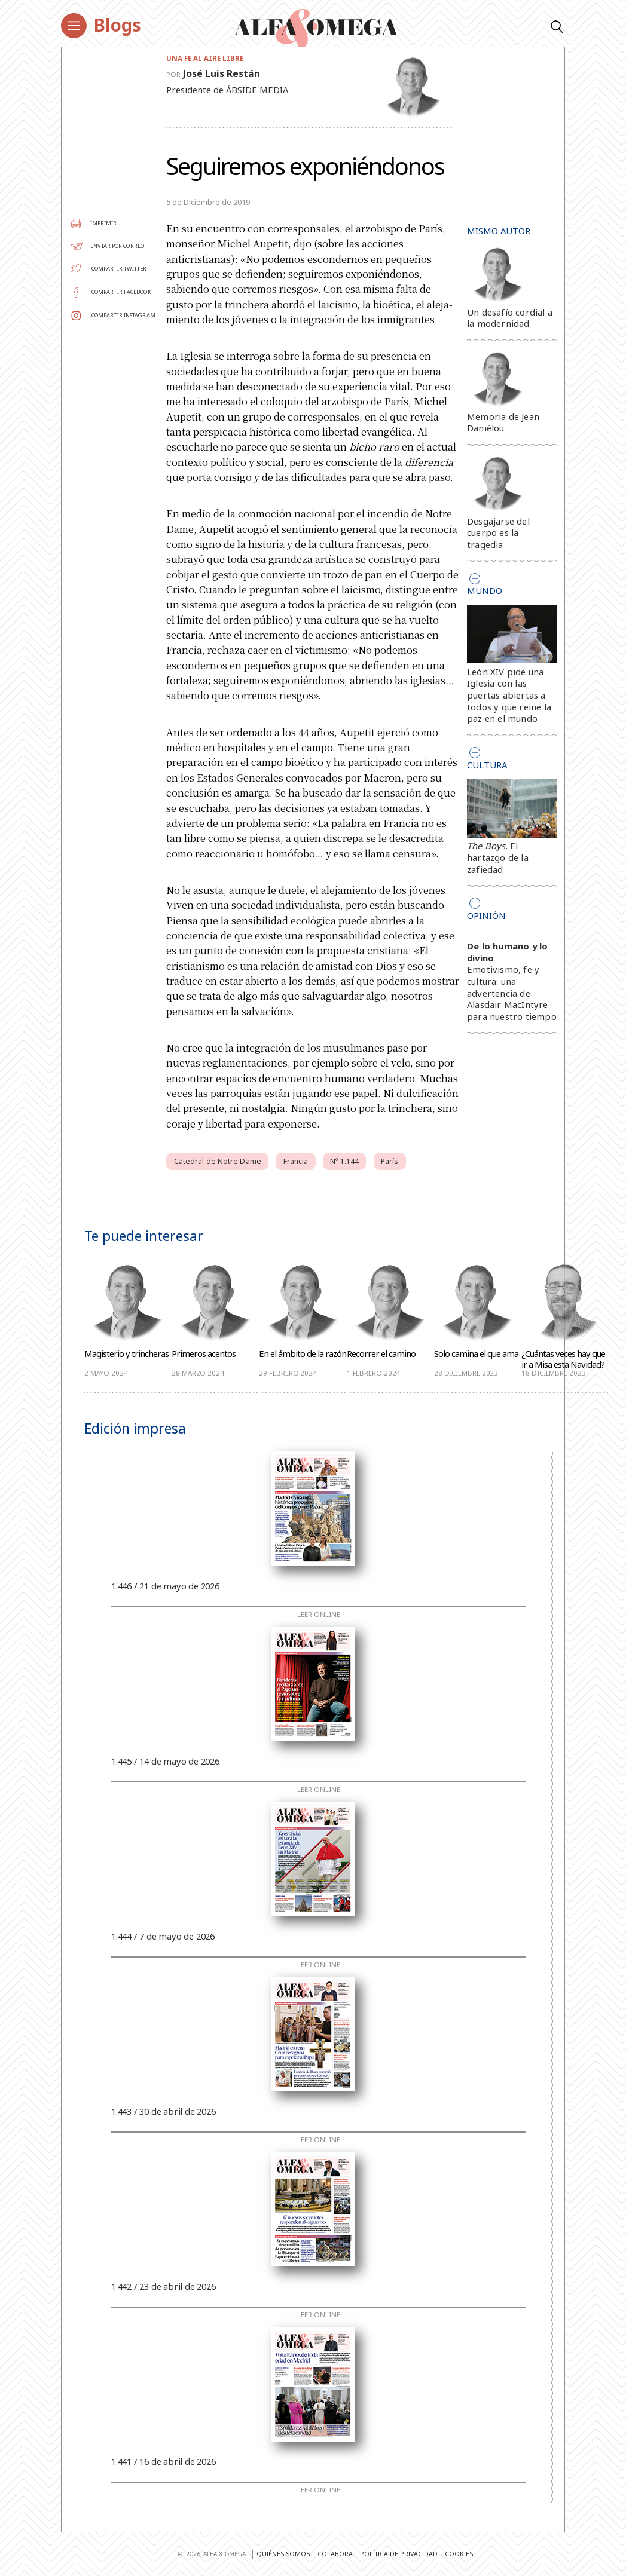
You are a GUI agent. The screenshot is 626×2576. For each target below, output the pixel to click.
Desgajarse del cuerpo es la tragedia (498, 532)
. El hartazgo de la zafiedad (498, 857)
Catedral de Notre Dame (217, 1161)
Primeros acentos (204, 1353)
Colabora (335, 2554)
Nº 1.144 (344, 1161)
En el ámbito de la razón (302, 1353)
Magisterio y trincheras (126, 1353)
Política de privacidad (399, 2554)
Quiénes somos (283, 2554)
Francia (296, 1161)
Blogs (117, 25)
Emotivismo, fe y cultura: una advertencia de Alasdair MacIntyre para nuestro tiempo (512, 992)
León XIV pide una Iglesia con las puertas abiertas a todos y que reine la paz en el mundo (509, 695)
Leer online (318, 1614)
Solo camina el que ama (476, 1353)
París (390, 1161)
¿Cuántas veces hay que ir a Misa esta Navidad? (563, 1359)
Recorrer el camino (381, 1353)
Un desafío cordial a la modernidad (509, 318)
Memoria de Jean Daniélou (503, 422)
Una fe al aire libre (204, 58)
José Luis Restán (221, 73)
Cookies (459, 2554)
